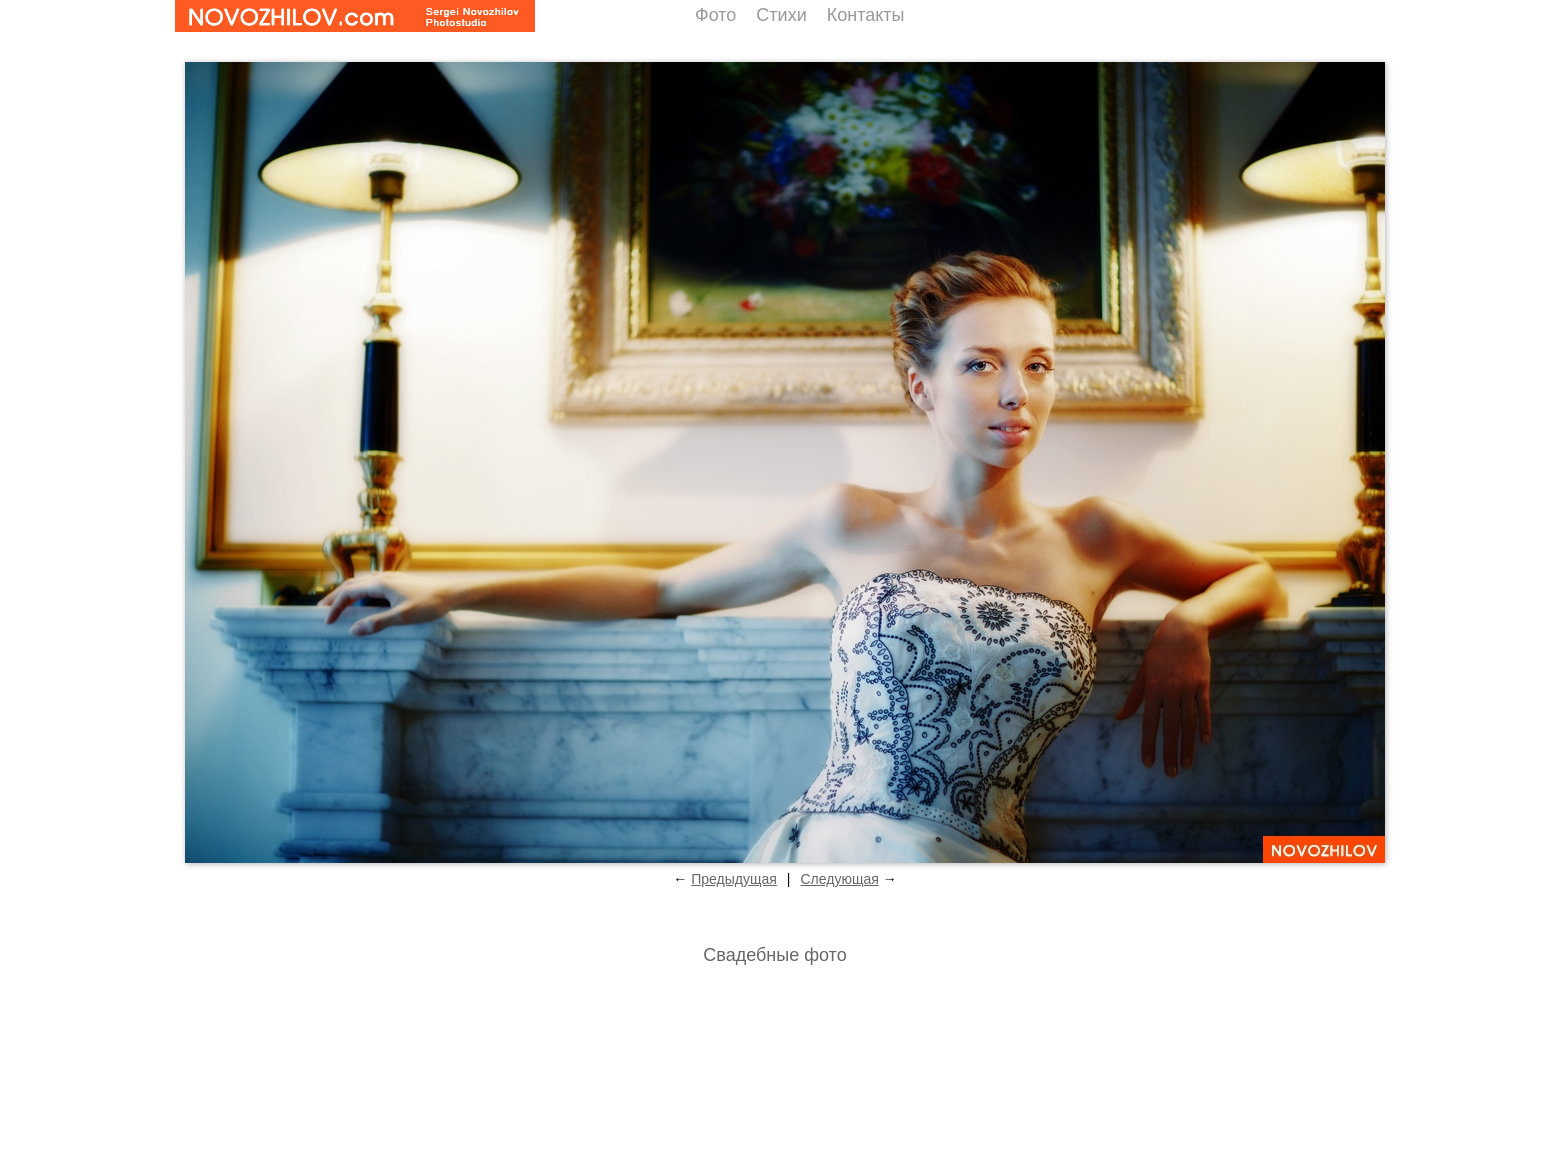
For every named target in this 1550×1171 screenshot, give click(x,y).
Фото (715, 15)
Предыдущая (734, 879)
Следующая (839, 879)
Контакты (866, 15)
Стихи (781, 15)
